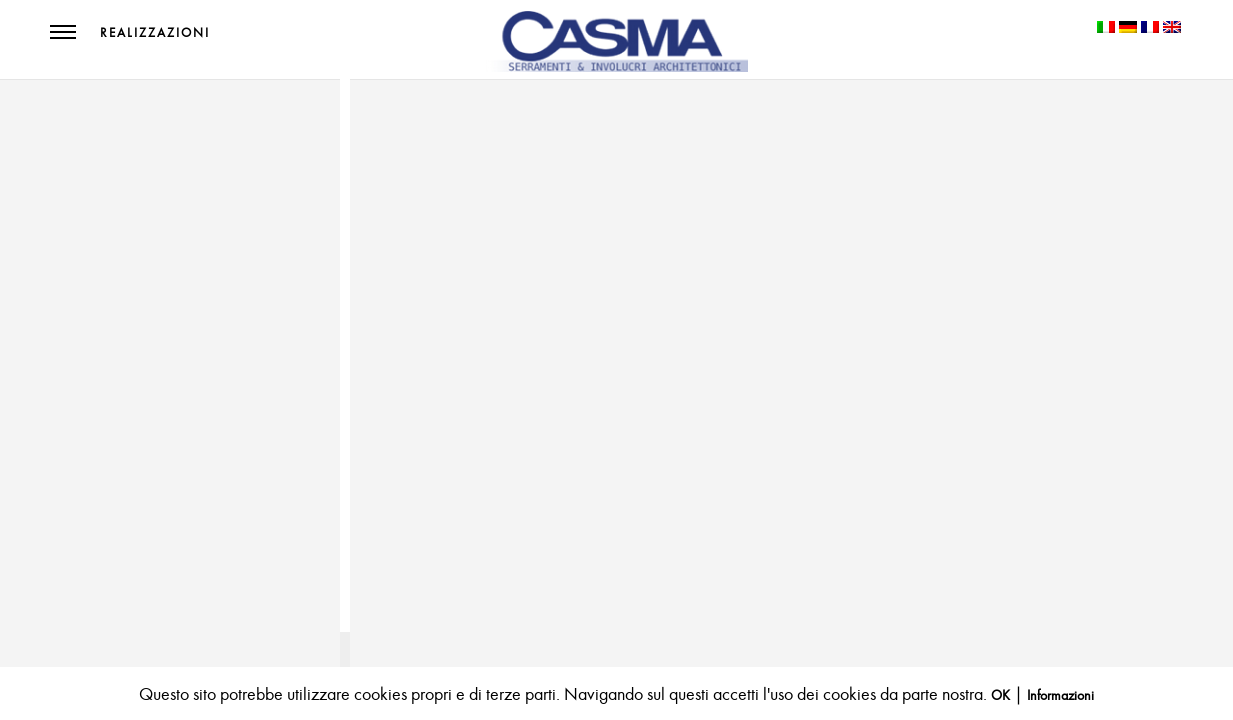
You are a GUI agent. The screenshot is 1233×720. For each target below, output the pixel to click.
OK (1000, 695)
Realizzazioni (155, 33)
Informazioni (1060, 695)
